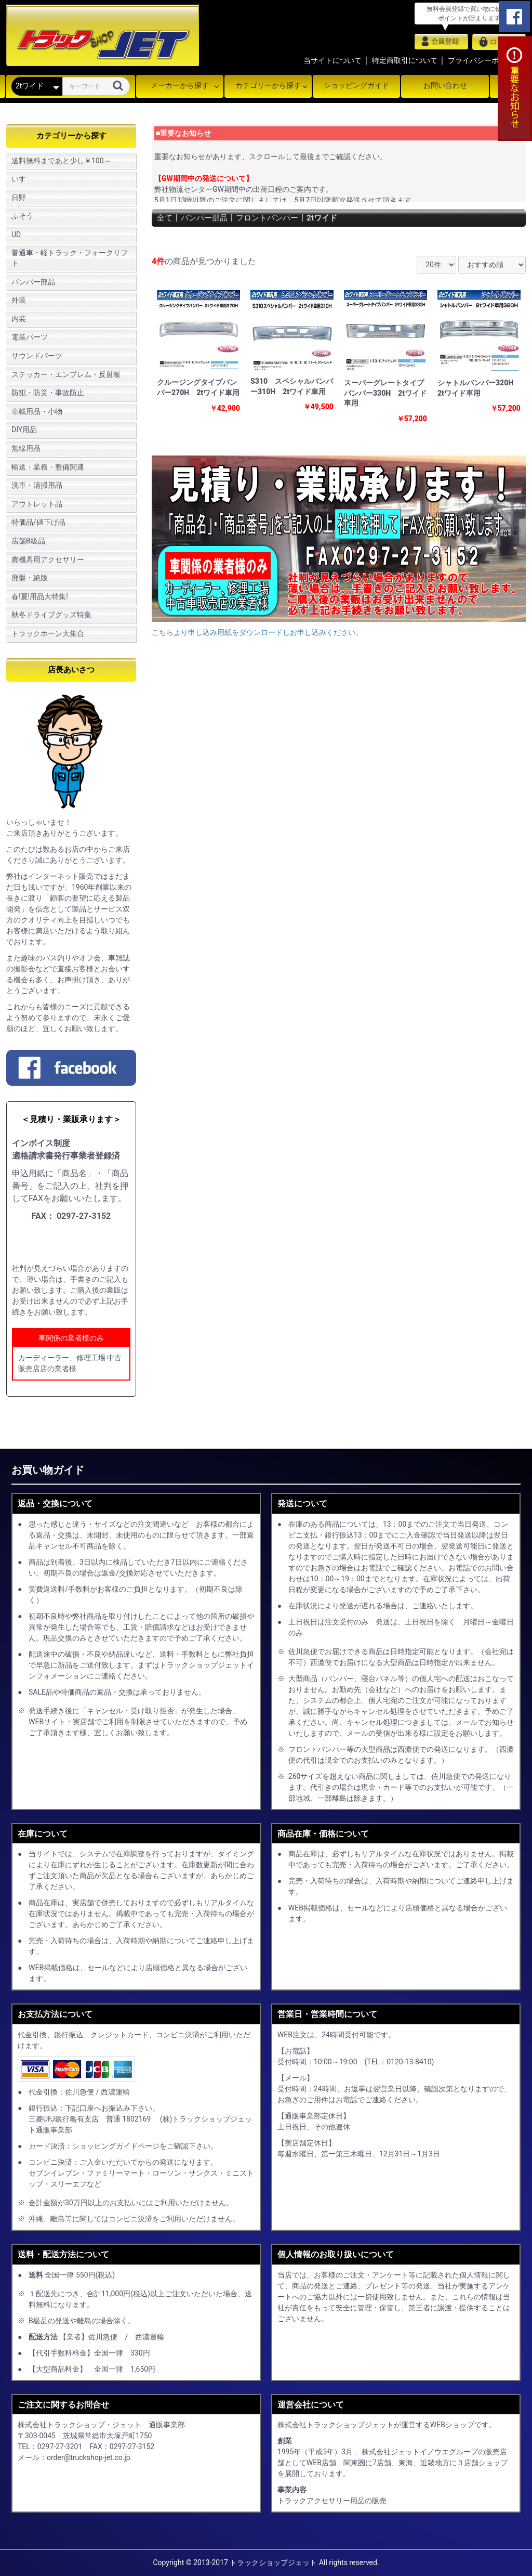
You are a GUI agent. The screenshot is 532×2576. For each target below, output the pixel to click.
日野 (18, 197)
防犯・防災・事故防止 (47, 392)
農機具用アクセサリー (47, 559)
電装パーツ (29, 337)
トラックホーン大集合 (47, 633)
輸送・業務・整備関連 (47, 467)
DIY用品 (24, 429)
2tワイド (331, 218)
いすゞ (22, 179)
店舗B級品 (28, 541)
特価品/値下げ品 (38, 522)
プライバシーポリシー (484, 60)
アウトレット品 (36, 504)
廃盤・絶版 (29, 578)
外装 (18, 300)
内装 (18, 319)
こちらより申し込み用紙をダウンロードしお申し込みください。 (257, 632)
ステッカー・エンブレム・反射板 (66, 374)
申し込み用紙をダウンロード (75, 1242)
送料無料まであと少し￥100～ (61, 161)
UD (16, 234)
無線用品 (26, 448)
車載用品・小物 (36, 411)
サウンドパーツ (36, 356)
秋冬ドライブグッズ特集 (51, 614)
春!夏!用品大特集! (39, 596)
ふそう (22, 216)
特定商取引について (404, 60)
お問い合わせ (445, 85)
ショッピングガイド (356, 85)
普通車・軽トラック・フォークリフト (69, 258)
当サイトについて (332, 60)
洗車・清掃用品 (36, 485)
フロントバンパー (273, 218)
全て (165, 218)
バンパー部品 (33, 282)
